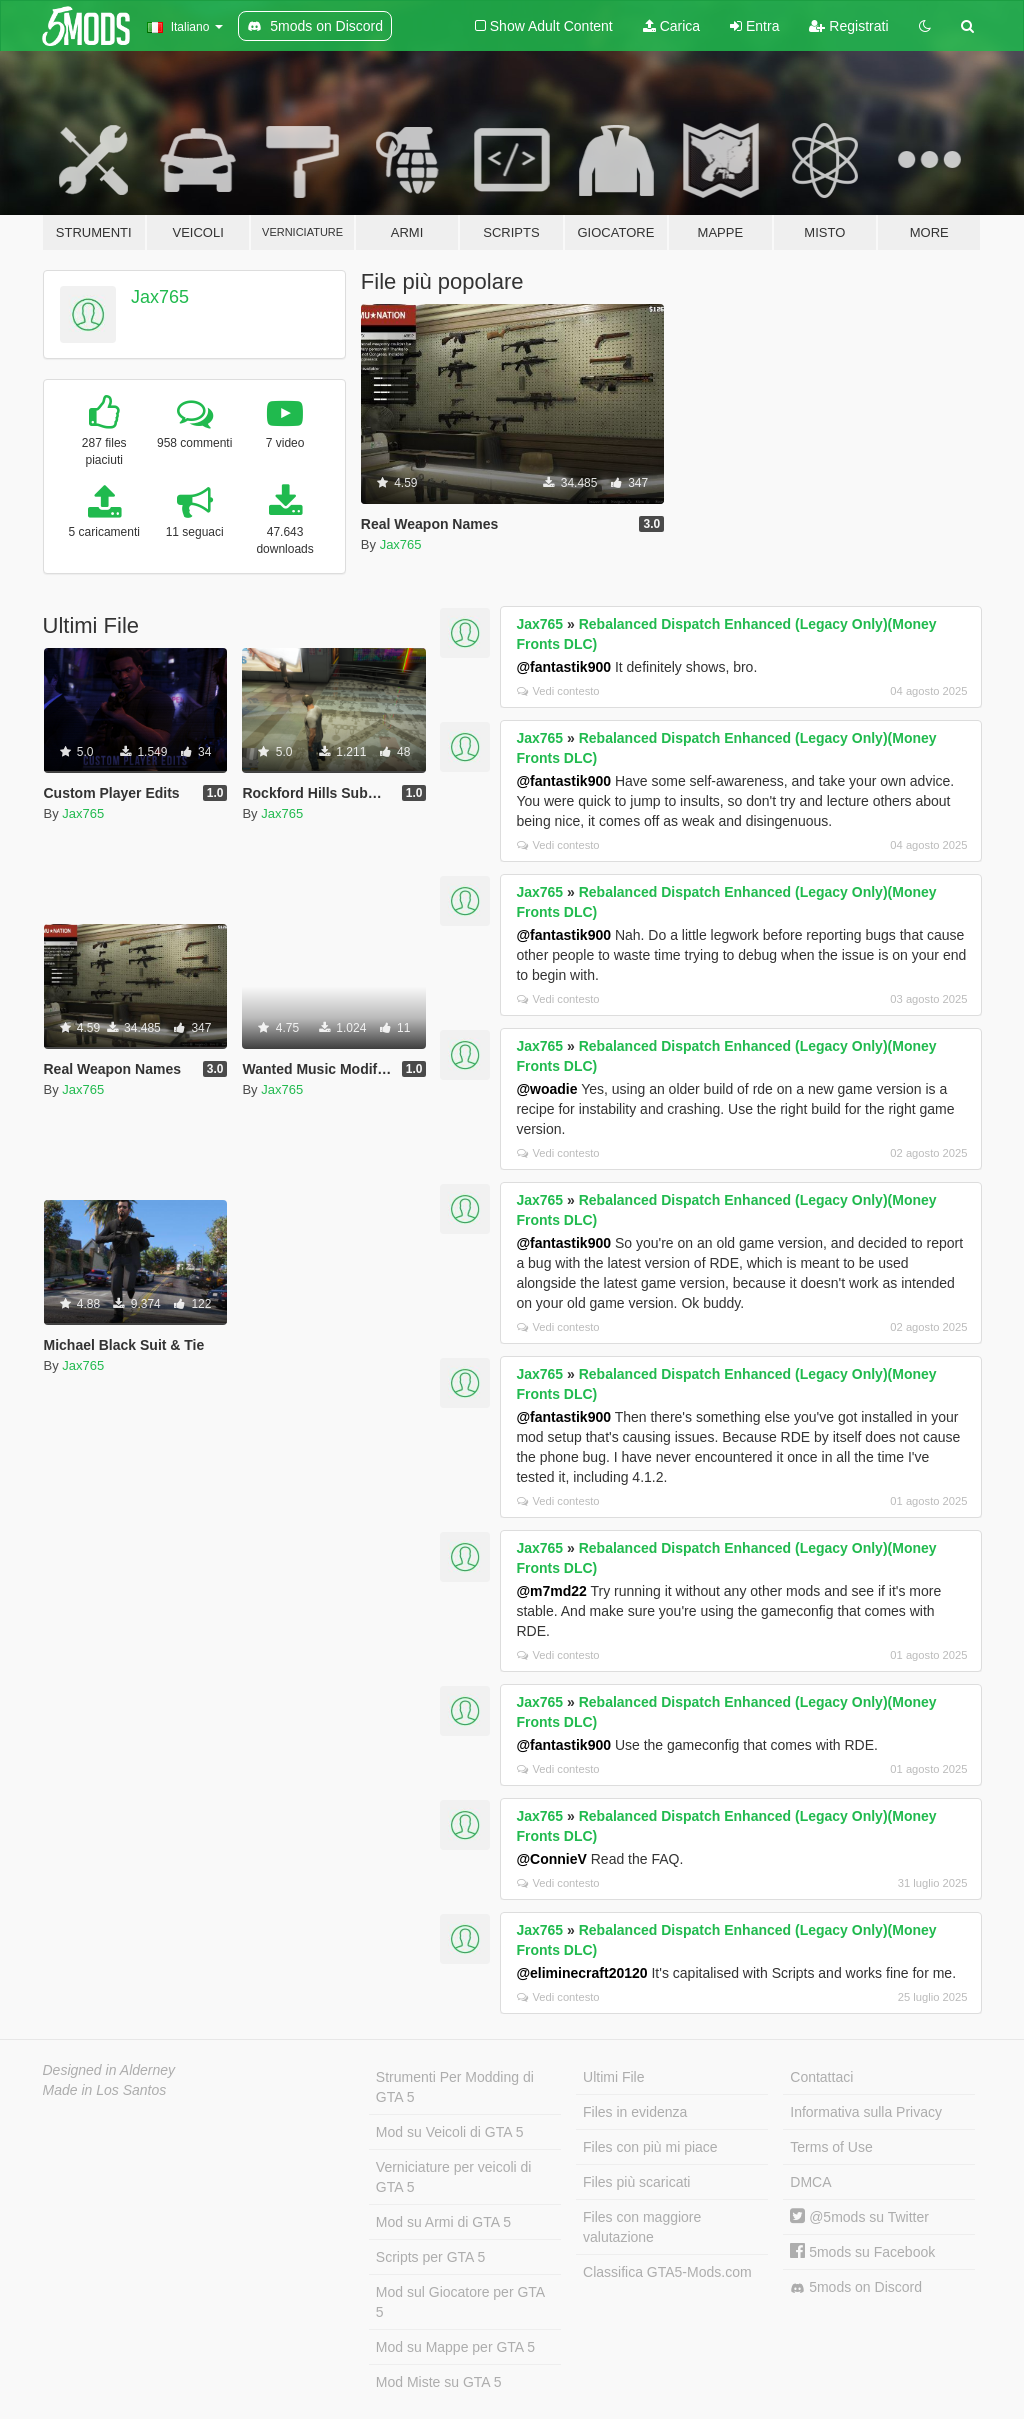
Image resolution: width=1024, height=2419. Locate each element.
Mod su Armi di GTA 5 (443, 2222)
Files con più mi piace (650, 2147)
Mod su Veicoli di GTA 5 (450, 2132)
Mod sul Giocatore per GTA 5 (460, 2302)
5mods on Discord (856, 2287)
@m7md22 (551, 1591)
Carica (671, 26)
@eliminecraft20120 (581, 1973)
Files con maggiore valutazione (642, 2227)
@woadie (546, 1089)
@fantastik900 (563, 667)
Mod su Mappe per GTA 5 (455, 2347)
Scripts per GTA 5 (430, 2257)
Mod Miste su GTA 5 (439, 2382)
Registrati (848, 26)
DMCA (810, 2182)
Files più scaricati (636, 2182)
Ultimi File (613, 2077)
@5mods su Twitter (859, 2217)
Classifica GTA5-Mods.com (667, 2272)
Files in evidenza (635, 2112)
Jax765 (160, 297)
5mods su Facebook (862, 2252)
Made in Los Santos (105, 2090)
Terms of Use (831, 2147)
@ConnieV (551, 1859)
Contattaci (821, 2077)
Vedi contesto (558, 691)
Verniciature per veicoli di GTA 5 (454, 2177)
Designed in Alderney (109, 2070)
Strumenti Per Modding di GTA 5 (455, 2087)
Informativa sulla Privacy (866, 2112)
